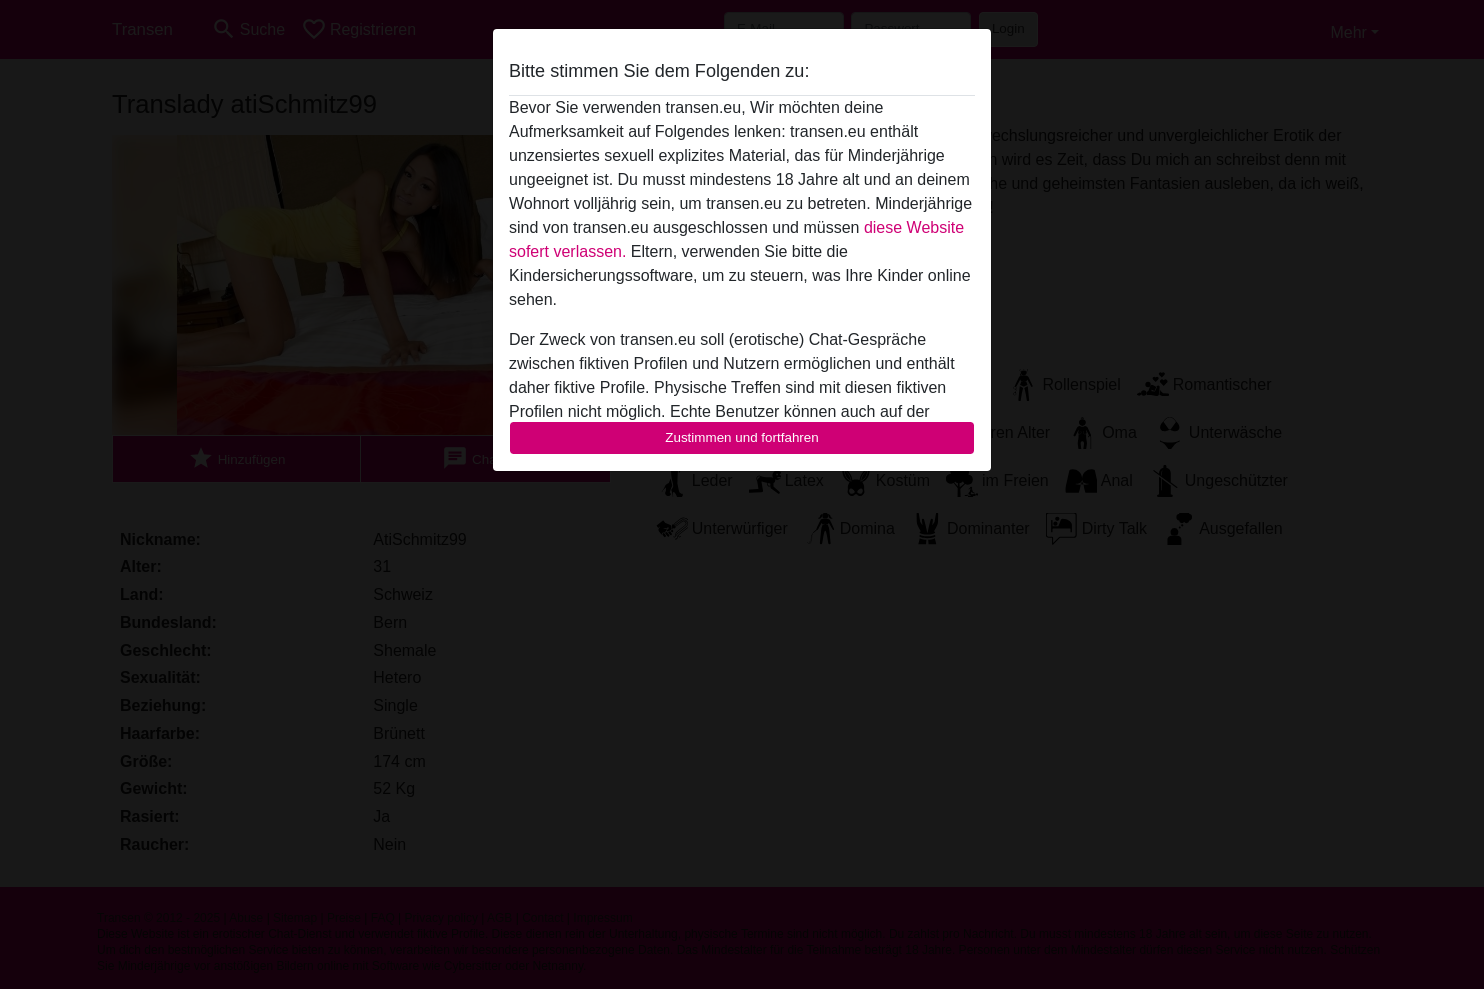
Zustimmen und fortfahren (742, 437)
